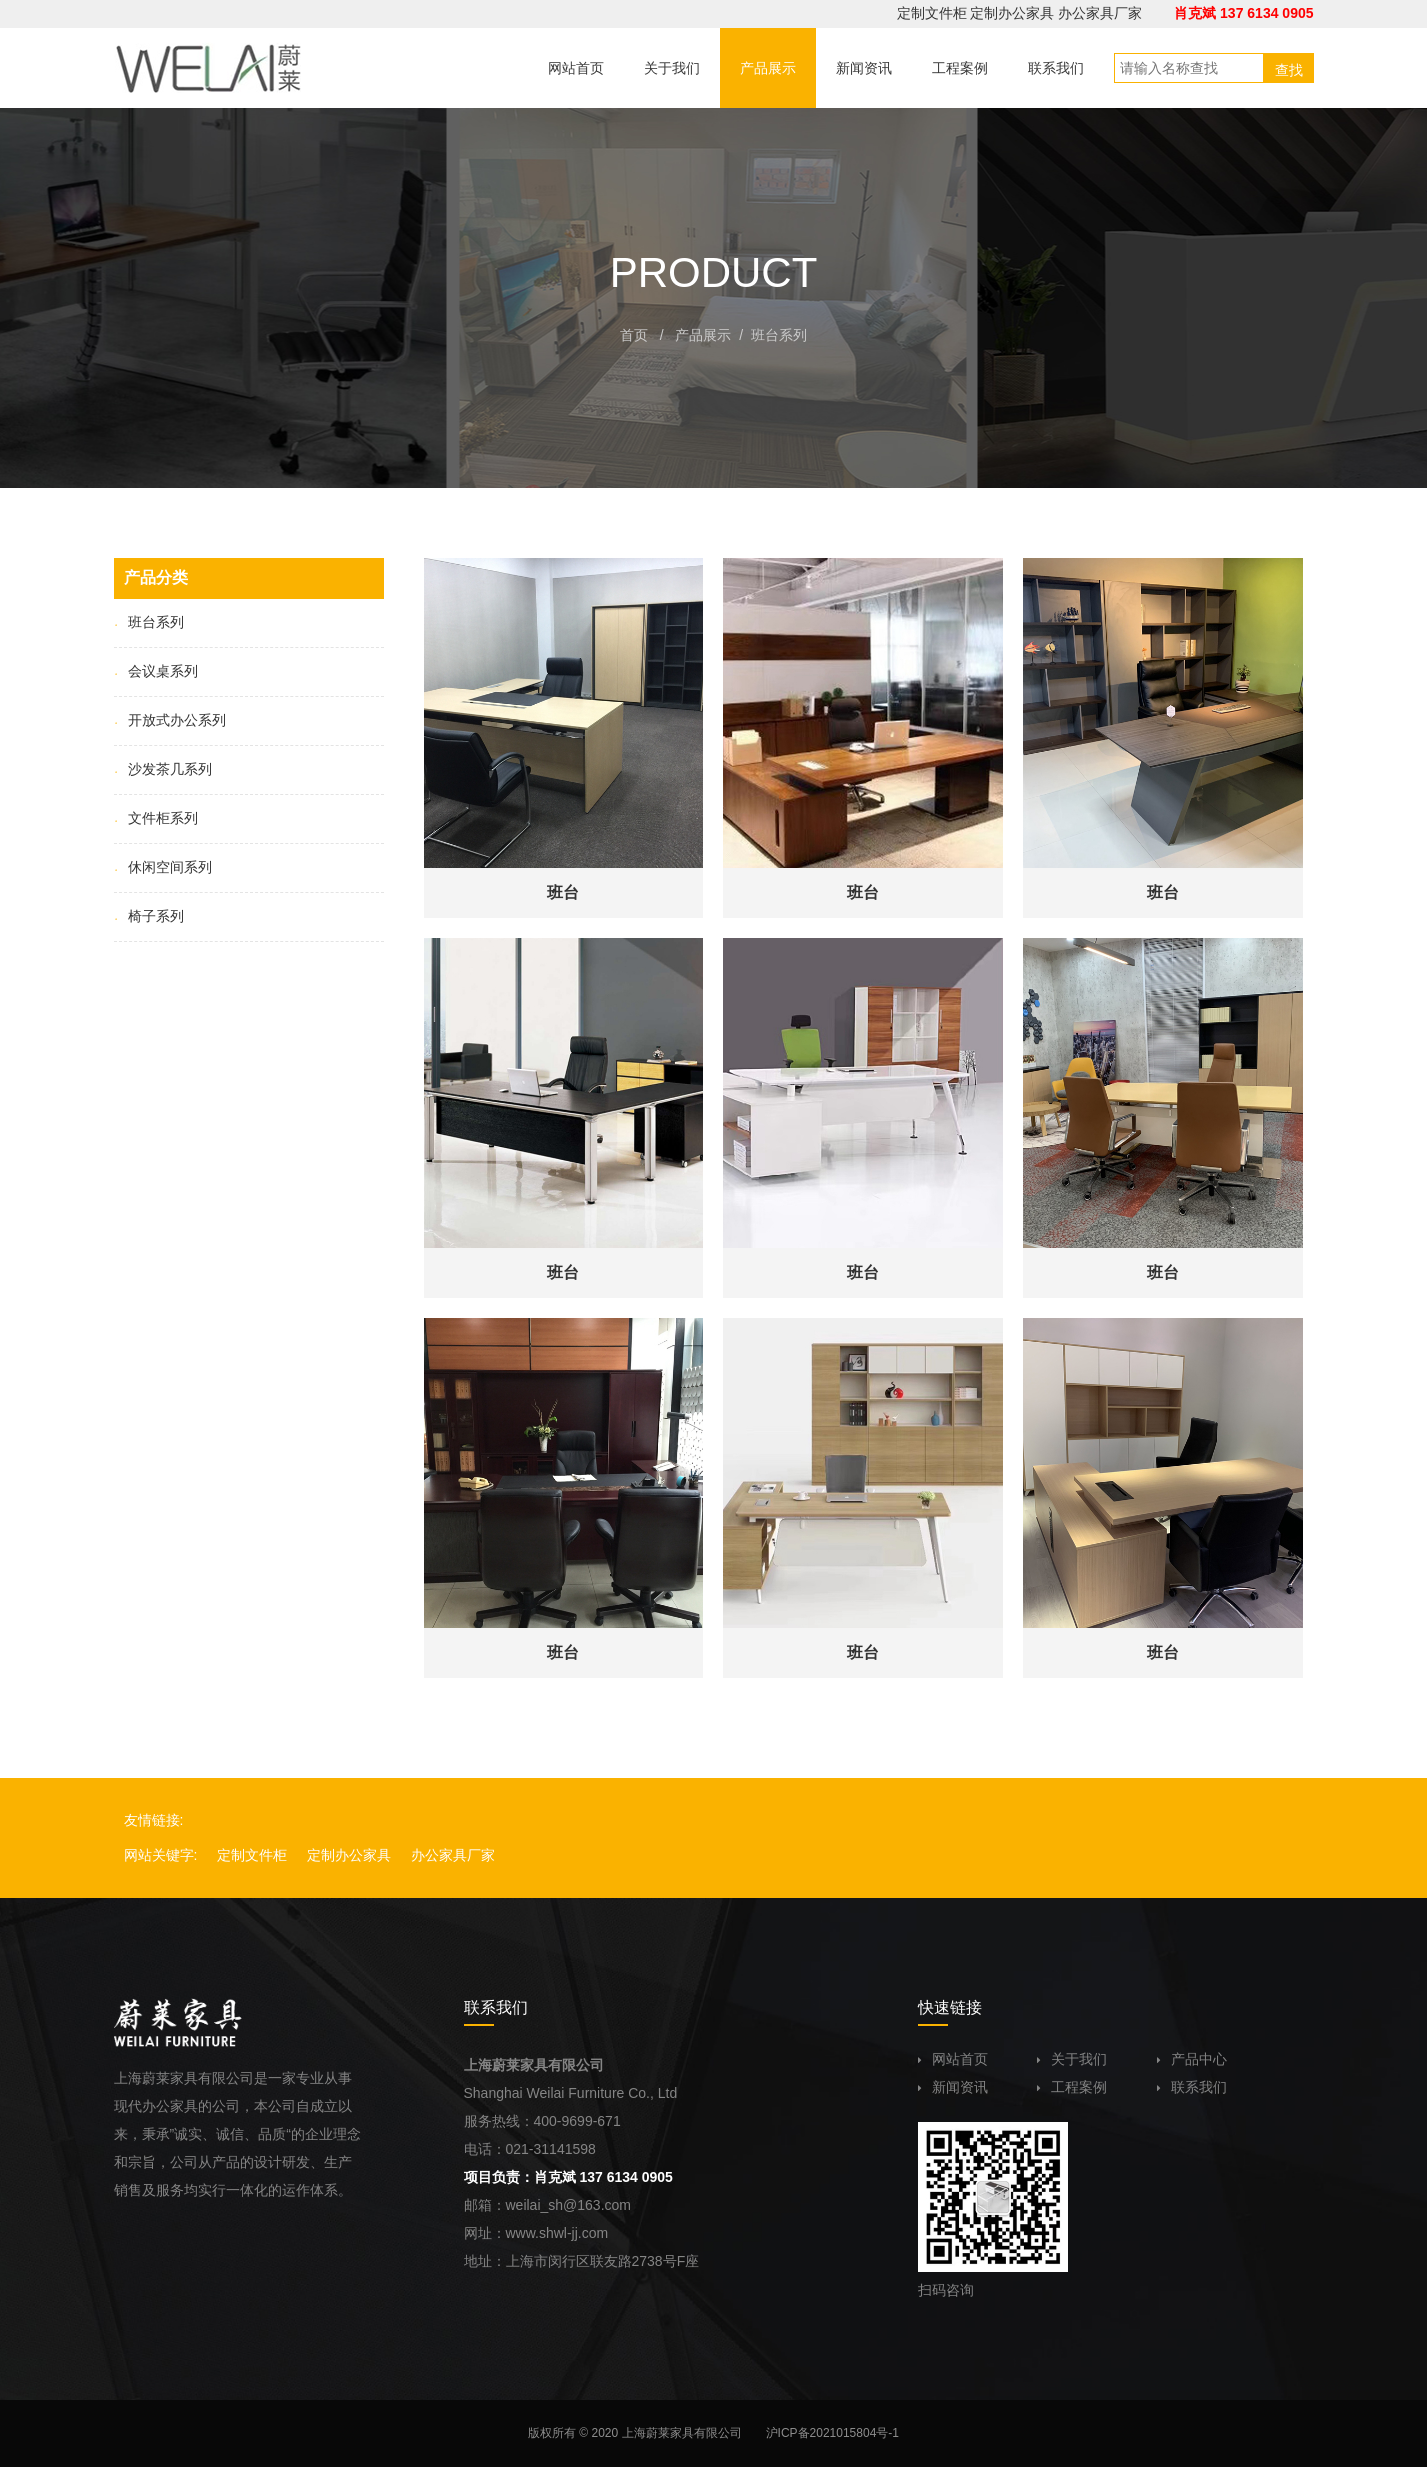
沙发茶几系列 (163, 769)
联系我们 (1192, 2087)
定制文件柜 (932, 13)
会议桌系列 (156, 671)
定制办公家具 (1012, 13)
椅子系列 (149, 916)
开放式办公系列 (170, 720)
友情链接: (154, 1820)
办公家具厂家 (1100, 13)
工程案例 (1072, 2087)
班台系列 (779, 335)
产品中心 (1192, 2059)
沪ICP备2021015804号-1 (832, 2433)
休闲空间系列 (163, 867)
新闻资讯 (953, 2087)
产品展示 (703, 335)
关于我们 (1072, 2059)
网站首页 (953, 2059)
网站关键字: (161, 1855)
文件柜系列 (156, 818)
